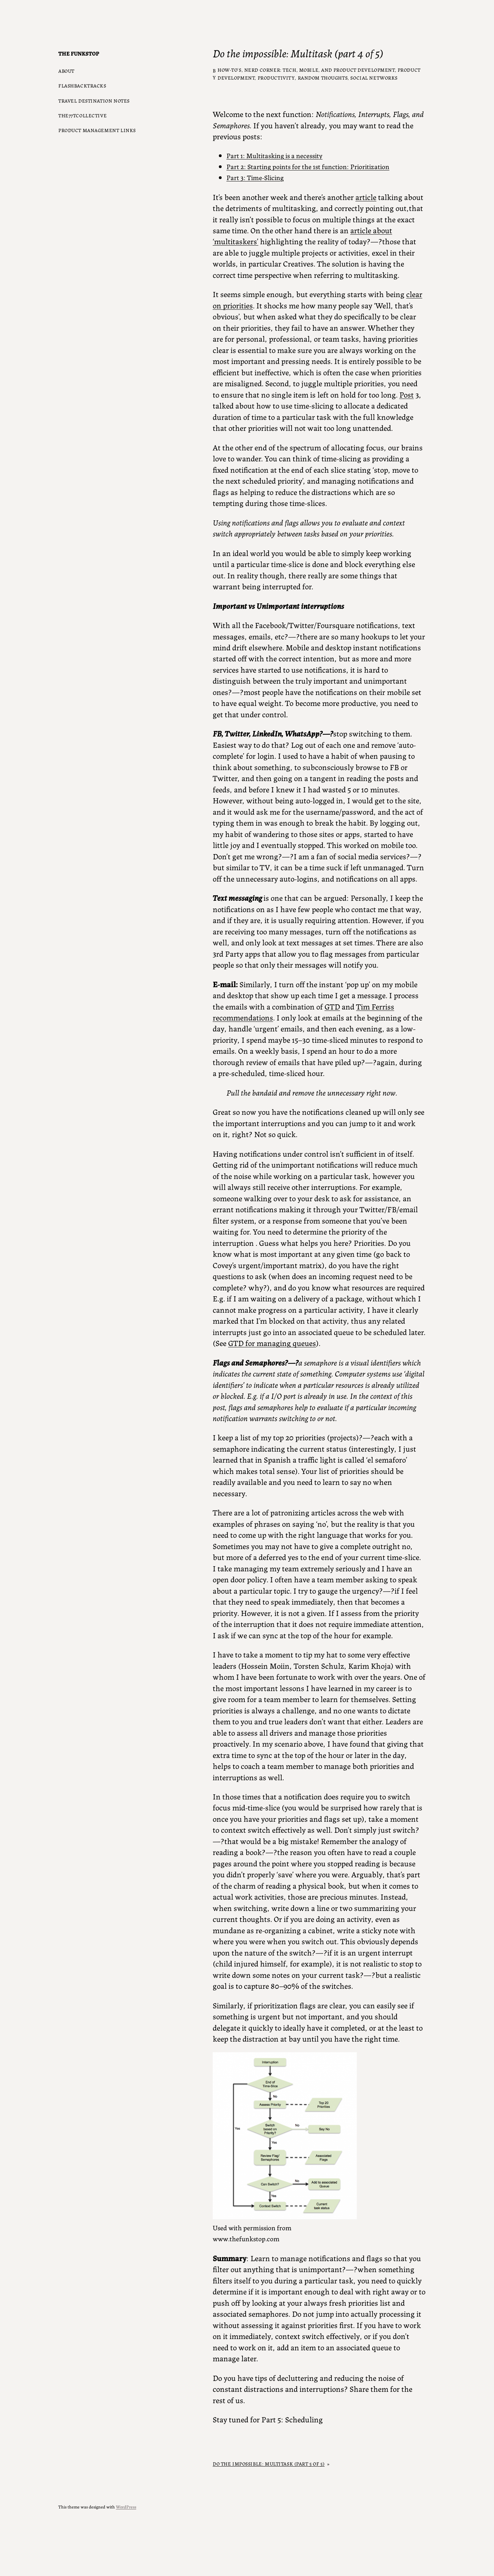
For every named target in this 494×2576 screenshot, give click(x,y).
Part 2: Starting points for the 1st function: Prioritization (307, 166)
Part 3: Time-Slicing (255, 177)
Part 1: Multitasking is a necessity (274, 155)
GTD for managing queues (272, 1342)
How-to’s (229, 69)
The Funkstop (78, 53)
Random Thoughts (323, 77)
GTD (332, 1006)
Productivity (276, 77)
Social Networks (374, 77)
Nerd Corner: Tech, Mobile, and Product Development (319, 69)
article (365, 196)
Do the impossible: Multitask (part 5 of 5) (269, 2463)
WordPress (126, 2506)
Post (406, 394)
